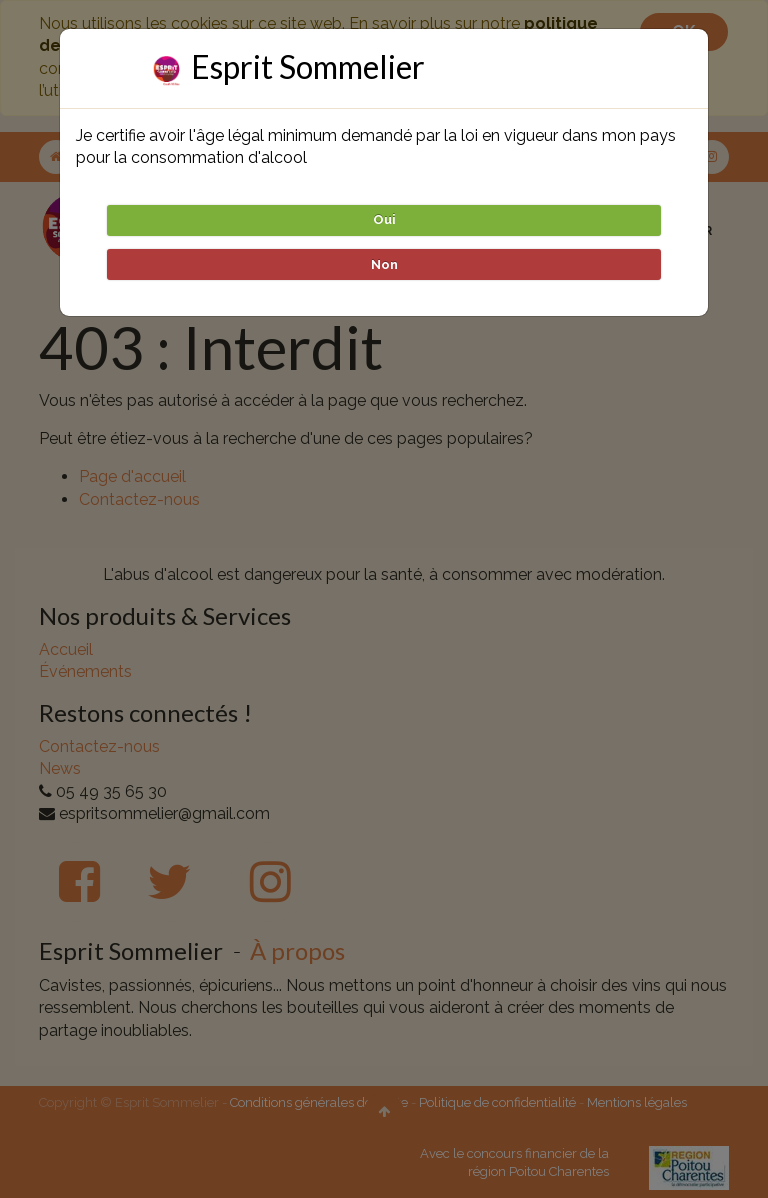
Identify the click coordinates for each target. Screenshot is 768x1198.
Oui (384, 219)
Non (384, 264)
